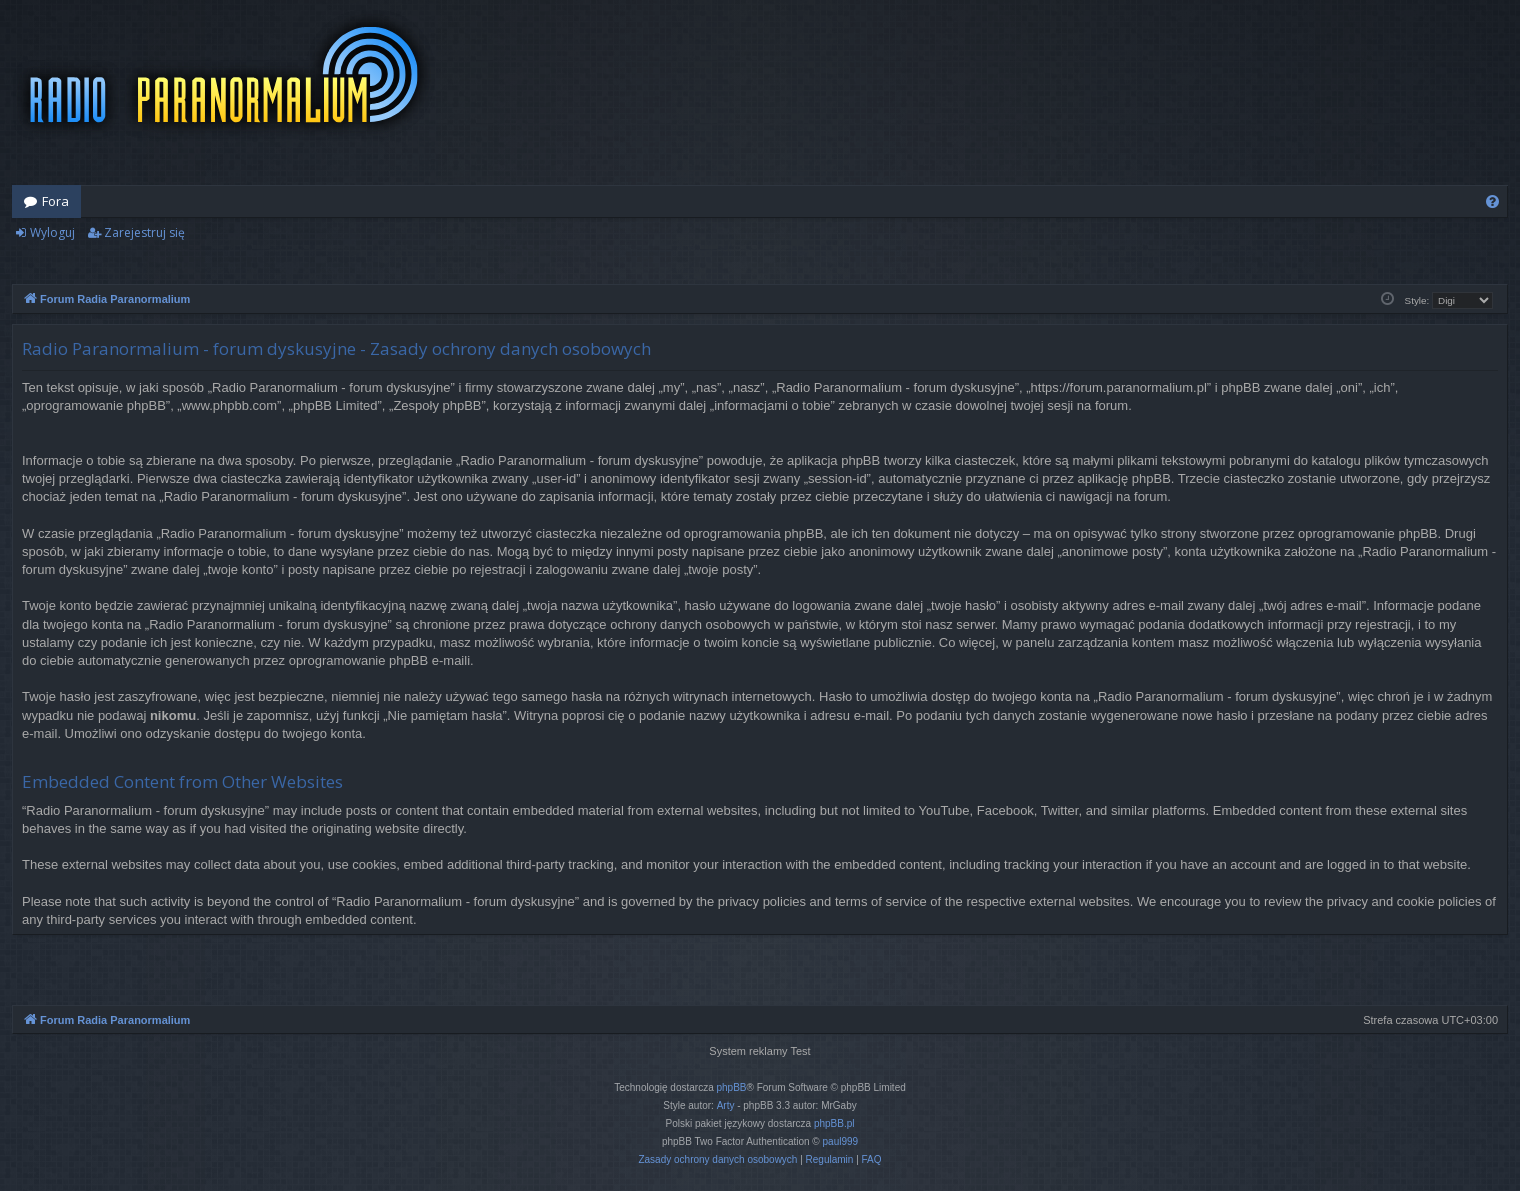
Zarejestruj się (144, 232)
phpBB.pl (834, 1123)
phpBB (732, 1087)
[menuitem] (1492, 201)
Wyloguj (52, 232)
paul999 (841, 1141)
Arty (726, 1105)
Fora (55, 201)
